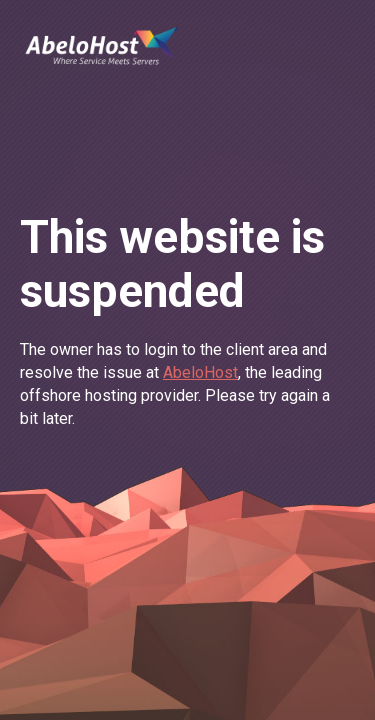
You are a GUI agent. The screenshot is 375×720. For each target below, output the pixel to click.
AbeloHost (200, 372)
